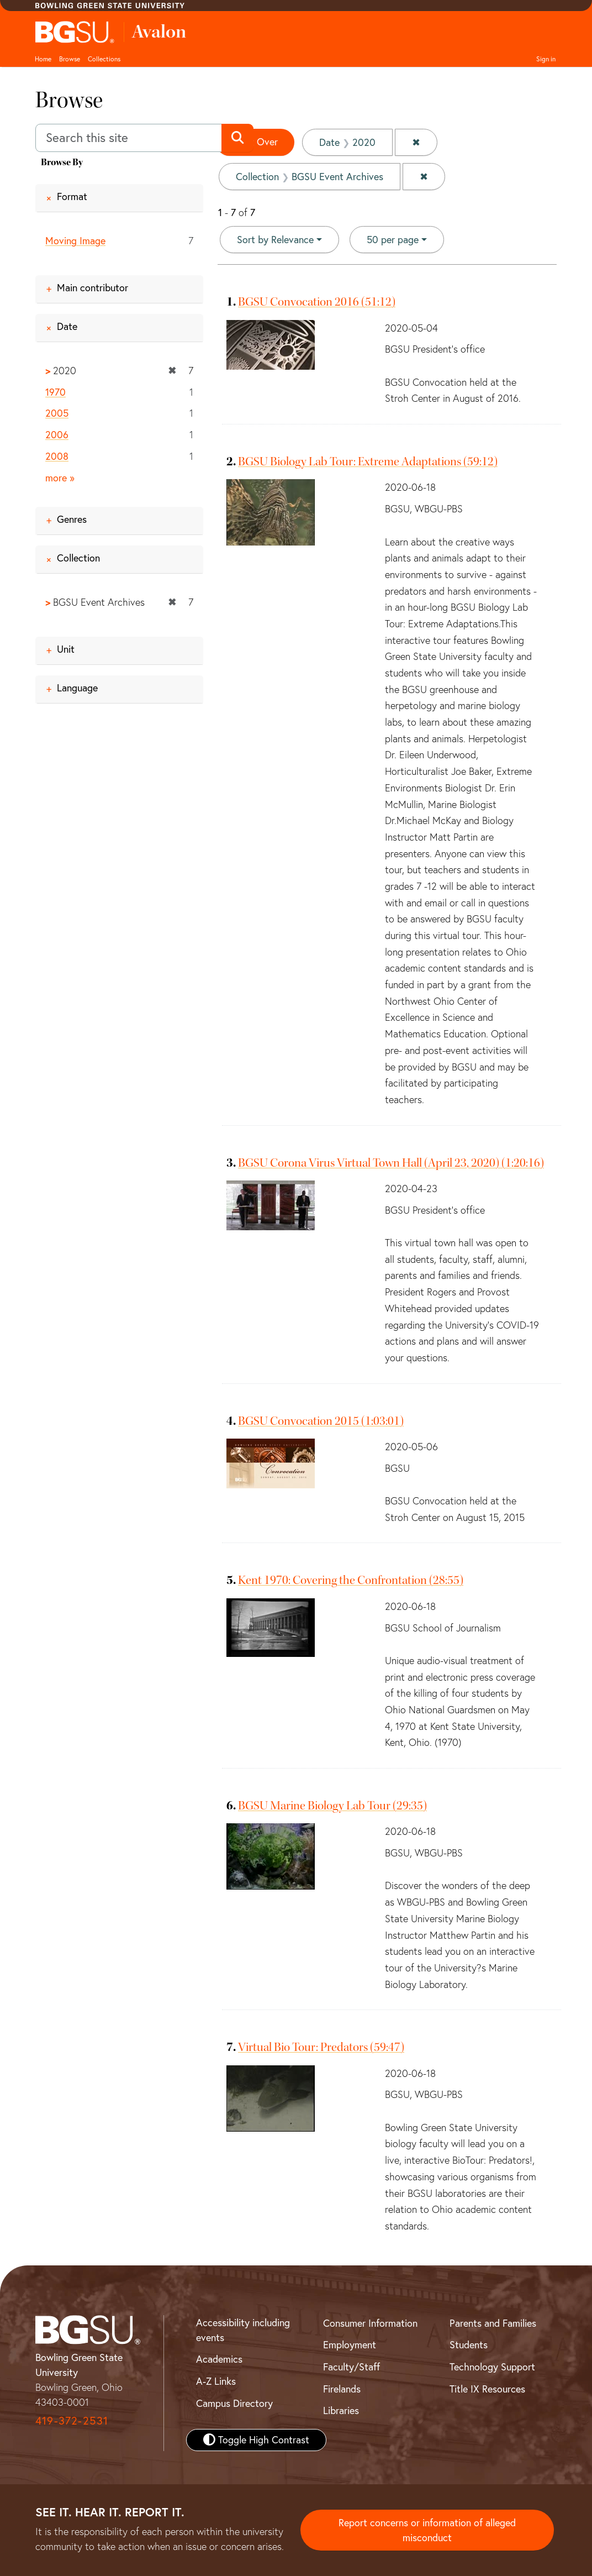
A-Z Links (216, 2381)
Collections (104, 59)
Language (77, 687)
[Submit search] (237, 138)
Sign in (546, 59)
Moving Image (75, 240)
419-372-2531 (71, 2420)
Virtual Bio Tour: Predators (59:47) (321, 2047)
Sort (275, 239)
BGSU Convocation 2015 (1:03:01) (321, 1421)
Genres (72, 519)
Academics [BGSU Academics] (219, 2359)
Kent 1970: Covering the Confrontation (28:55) (350, 1580)
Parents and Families (493, 2323)
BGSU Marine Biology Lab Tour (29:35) (332, 1805)
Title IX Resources (487, 2389)
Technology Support (492, 2366)
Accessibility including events (243, 2330)
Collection (78, 558)
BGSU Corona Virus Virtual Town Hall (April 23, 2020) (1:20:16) (391, 1163)
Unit (66, 649)
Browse (69, 59)
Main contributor (92, 287)
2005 (56, 413)
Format (72, 196)
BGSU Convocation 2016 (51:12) (316, 301)
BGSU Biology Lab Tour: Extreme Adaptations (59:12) (368, 461)
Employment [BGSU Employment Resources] (349, 2344)
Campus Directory (234, 2403)
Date (67, 326)
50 (393, 239)
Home (43, 59)
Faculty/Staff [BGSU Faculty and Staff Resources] (351, 2366)
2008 (56, 456)
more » (60, 477)
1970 (55, 392)
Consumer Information (370, 2323)
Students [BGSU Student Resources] (469, 2344)
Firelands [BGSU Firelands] (342, 2389)
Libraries (341, 2410)
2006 (56, 434)
